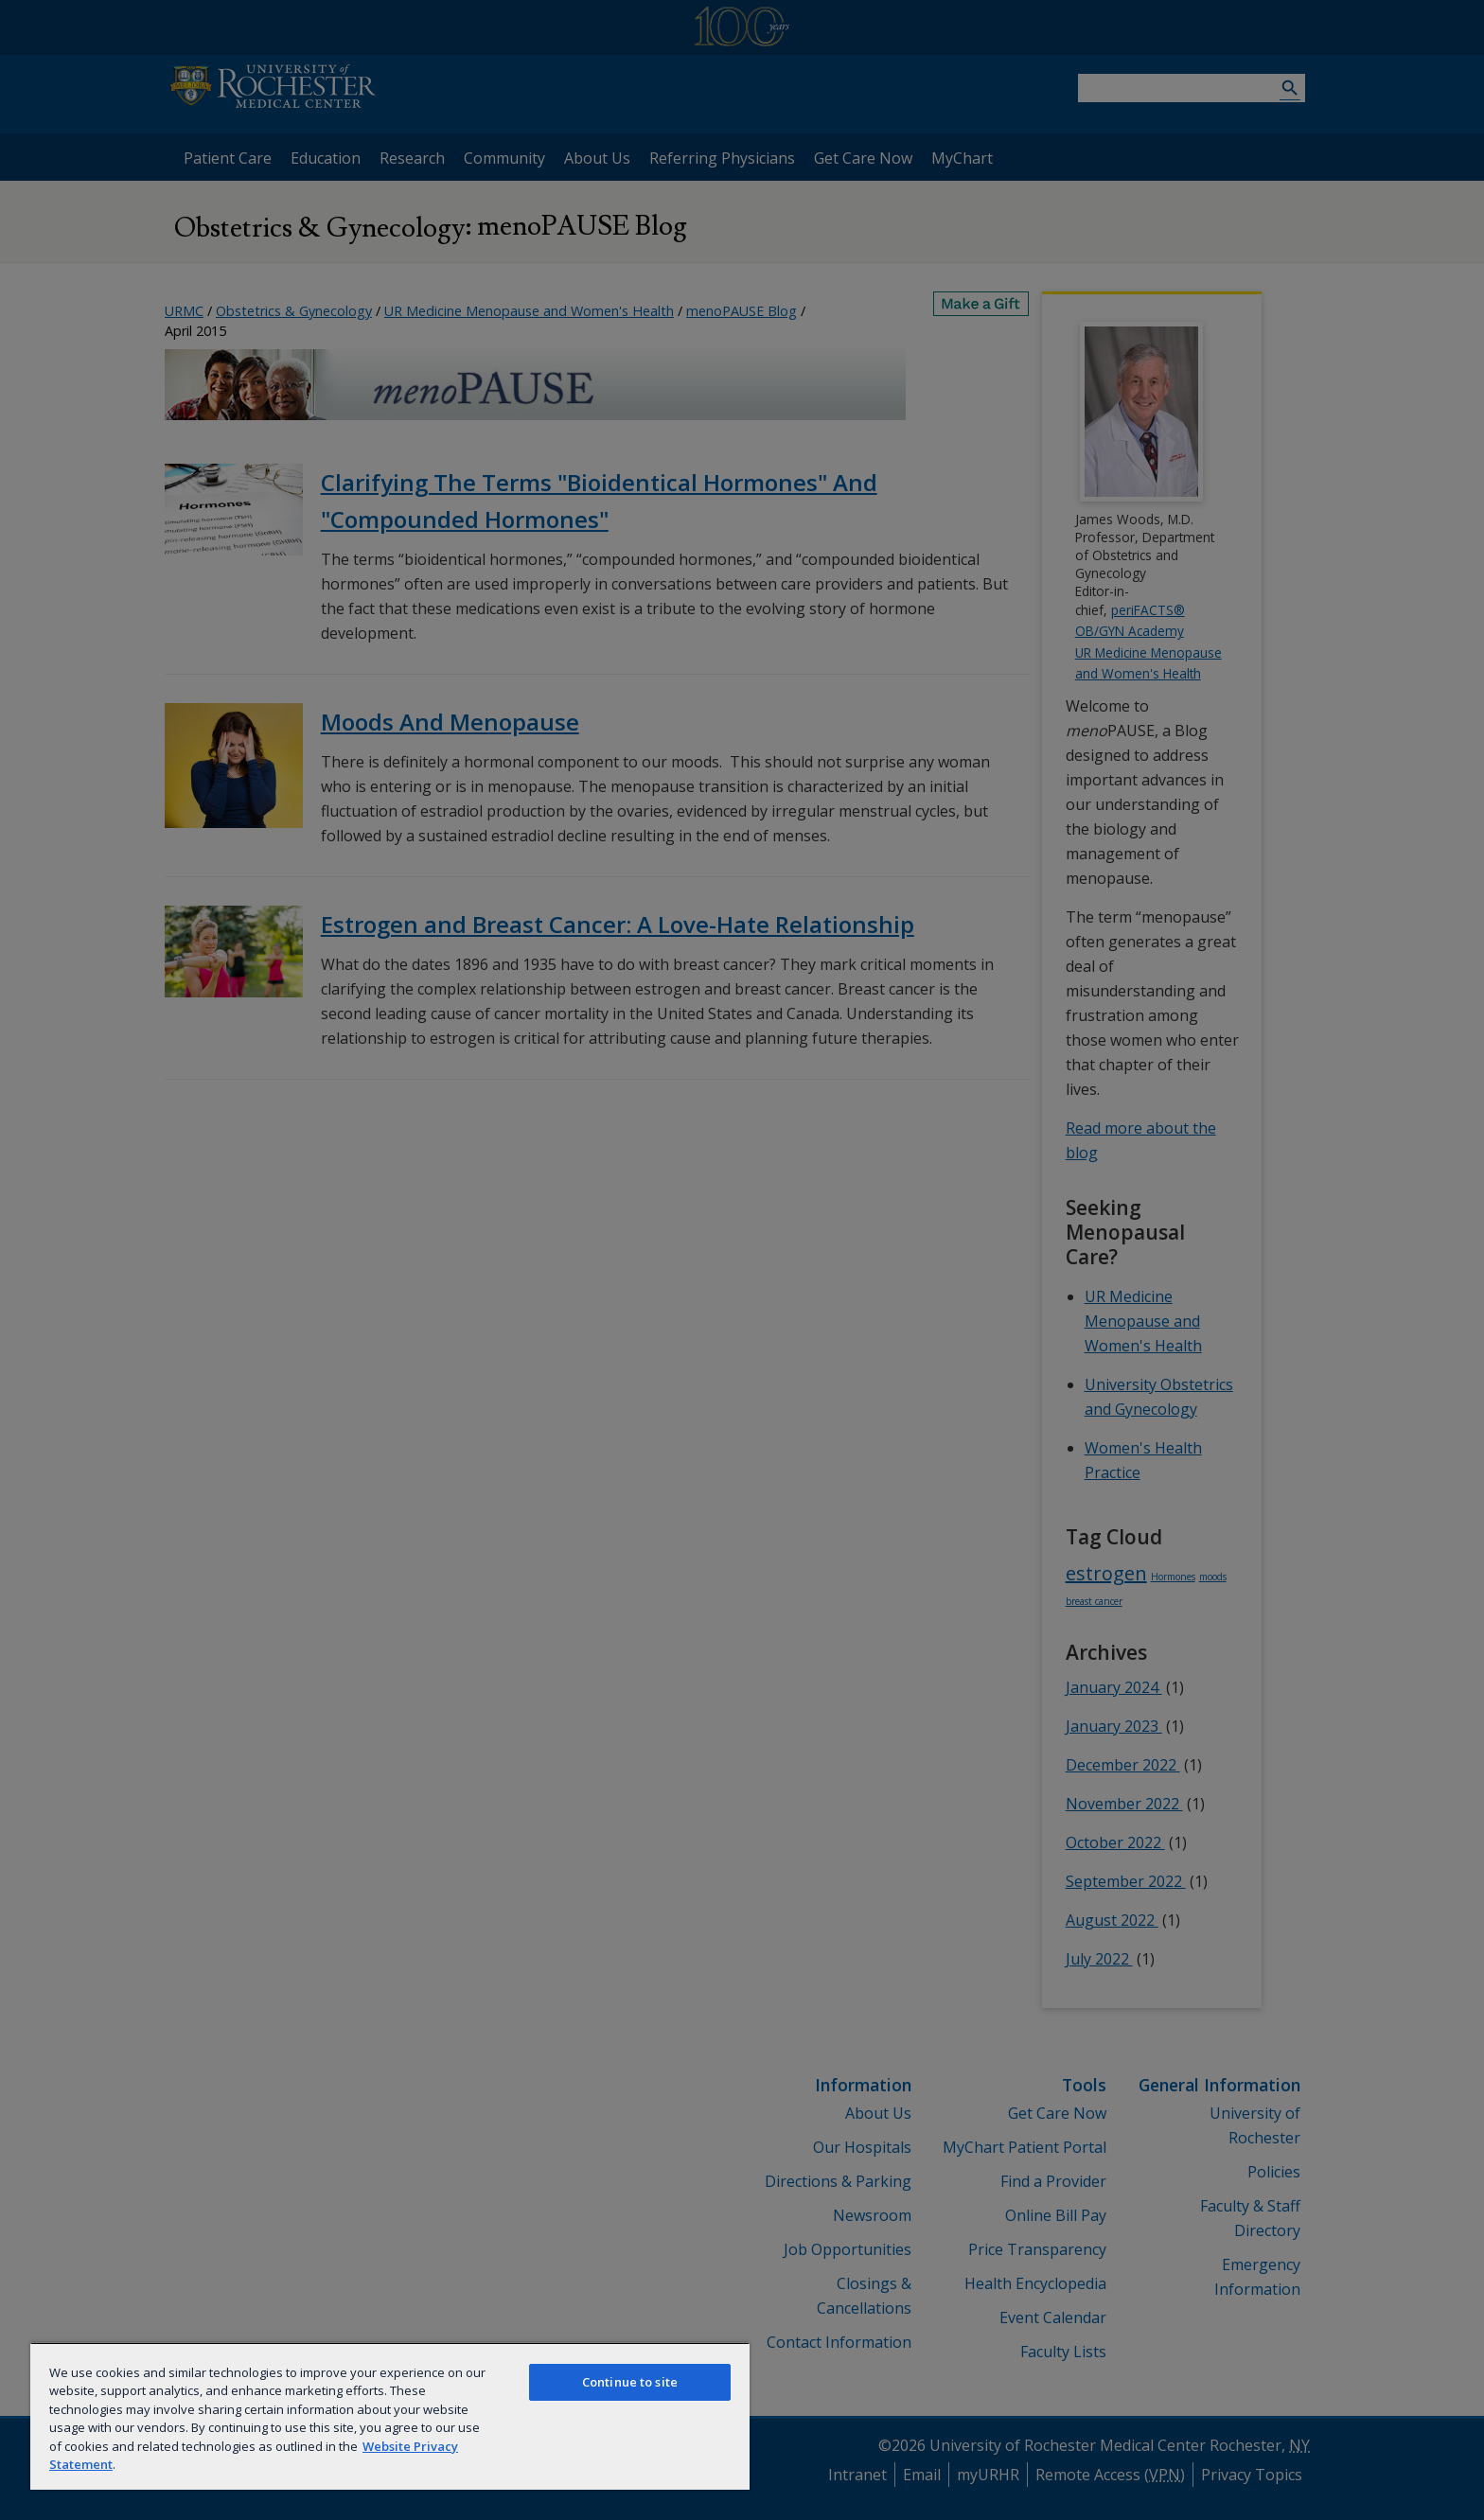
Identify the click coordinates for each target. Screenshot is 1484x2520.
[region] (390, 2416)
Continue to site (630, 2381)
